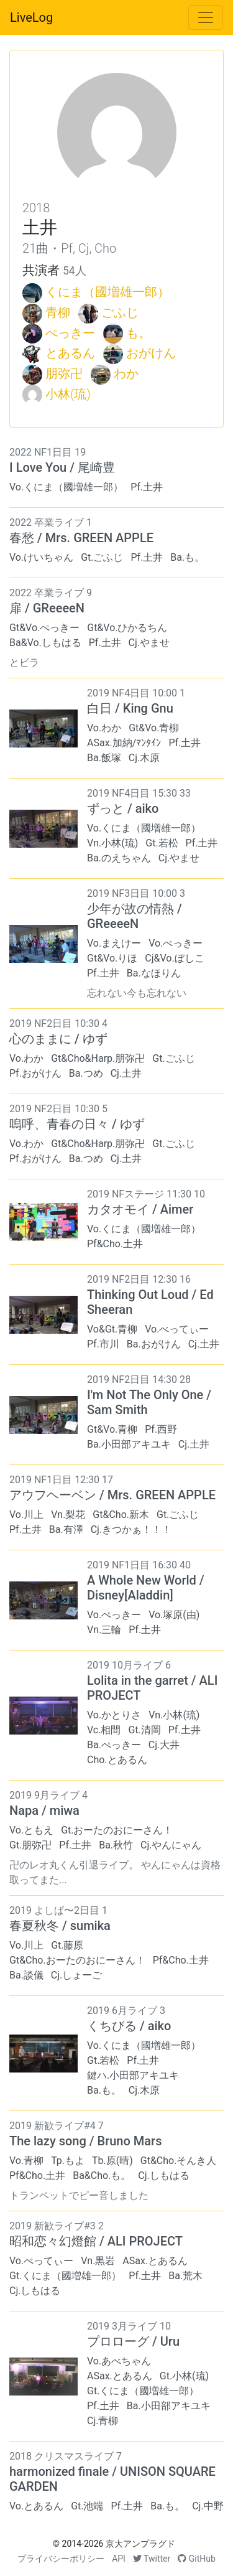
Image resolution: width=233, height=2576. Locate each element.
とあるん (70, 352)
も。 (138, 333)
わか (126, 373)
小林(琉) (68, 393)
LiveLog (31, 17)
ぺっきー (70, 333)
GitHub (197, 2559)
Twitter (151, 2559)
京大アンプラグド (140, 2544)
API (119, 2559)
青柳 (57, 312)
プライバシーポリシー (60, 2559)
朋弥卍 (64, 373)
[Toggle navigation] (205, 17)
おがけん (151, 352)
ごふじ (120, 312)
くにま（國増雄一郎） (107, 291)
